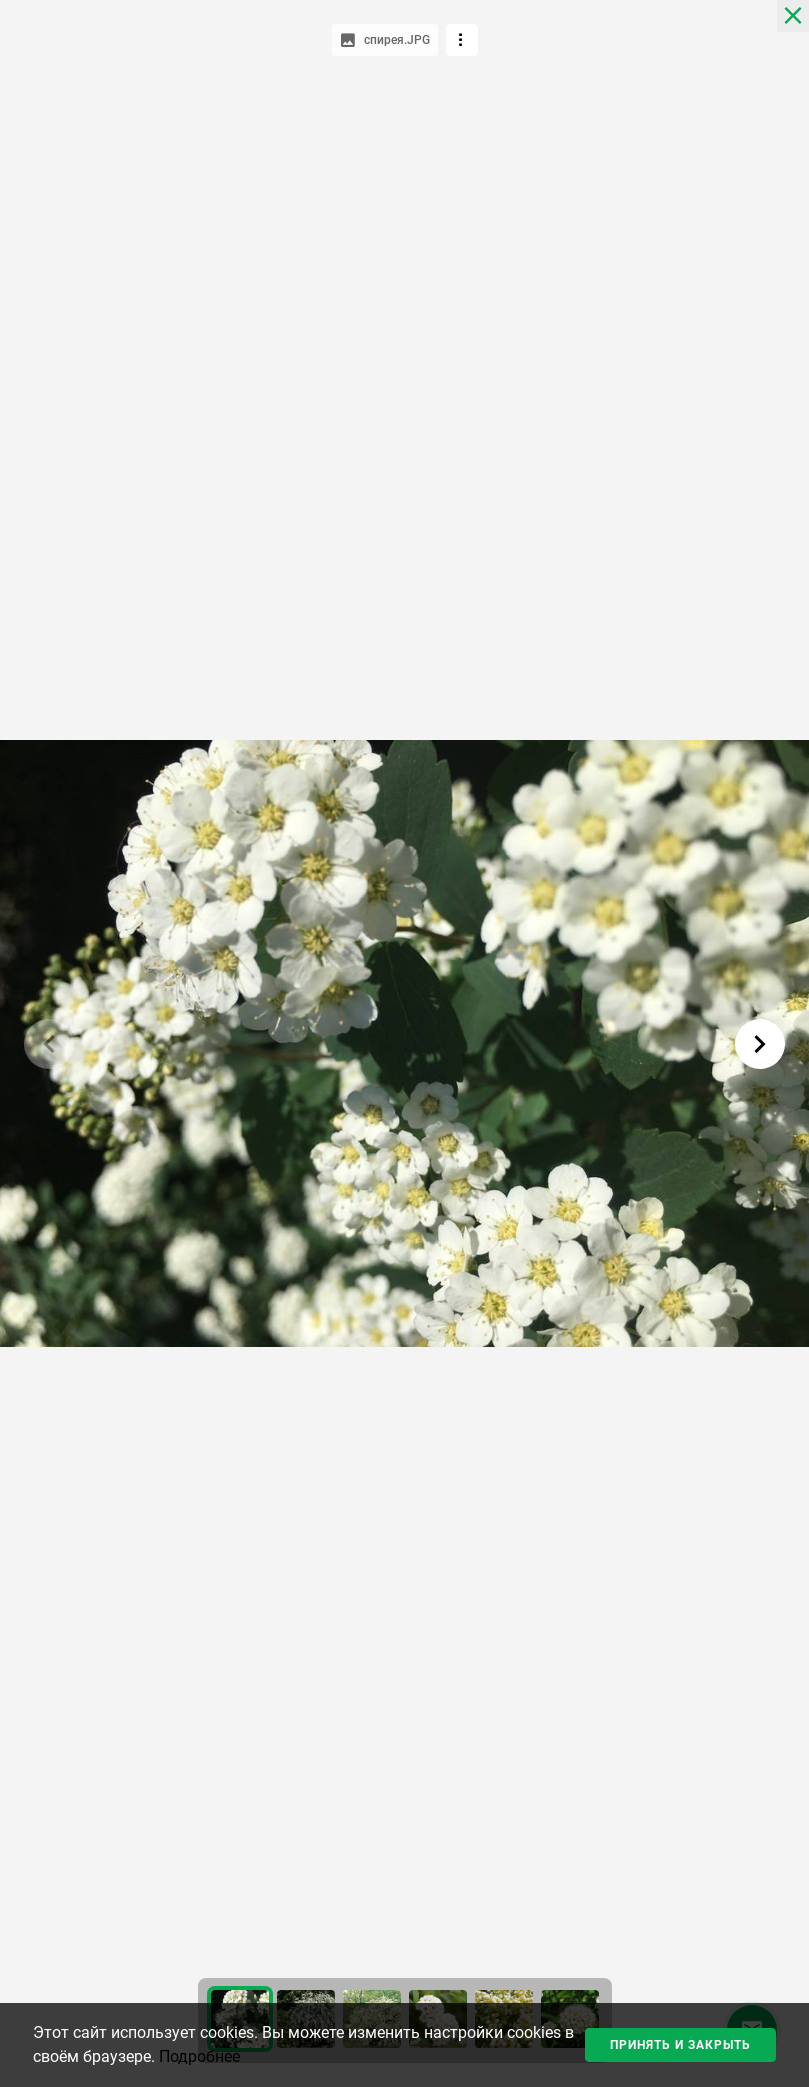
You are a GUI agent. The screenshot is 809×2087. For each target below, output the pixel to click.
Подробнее (199, 2056)
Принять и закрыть (680, 2045)
